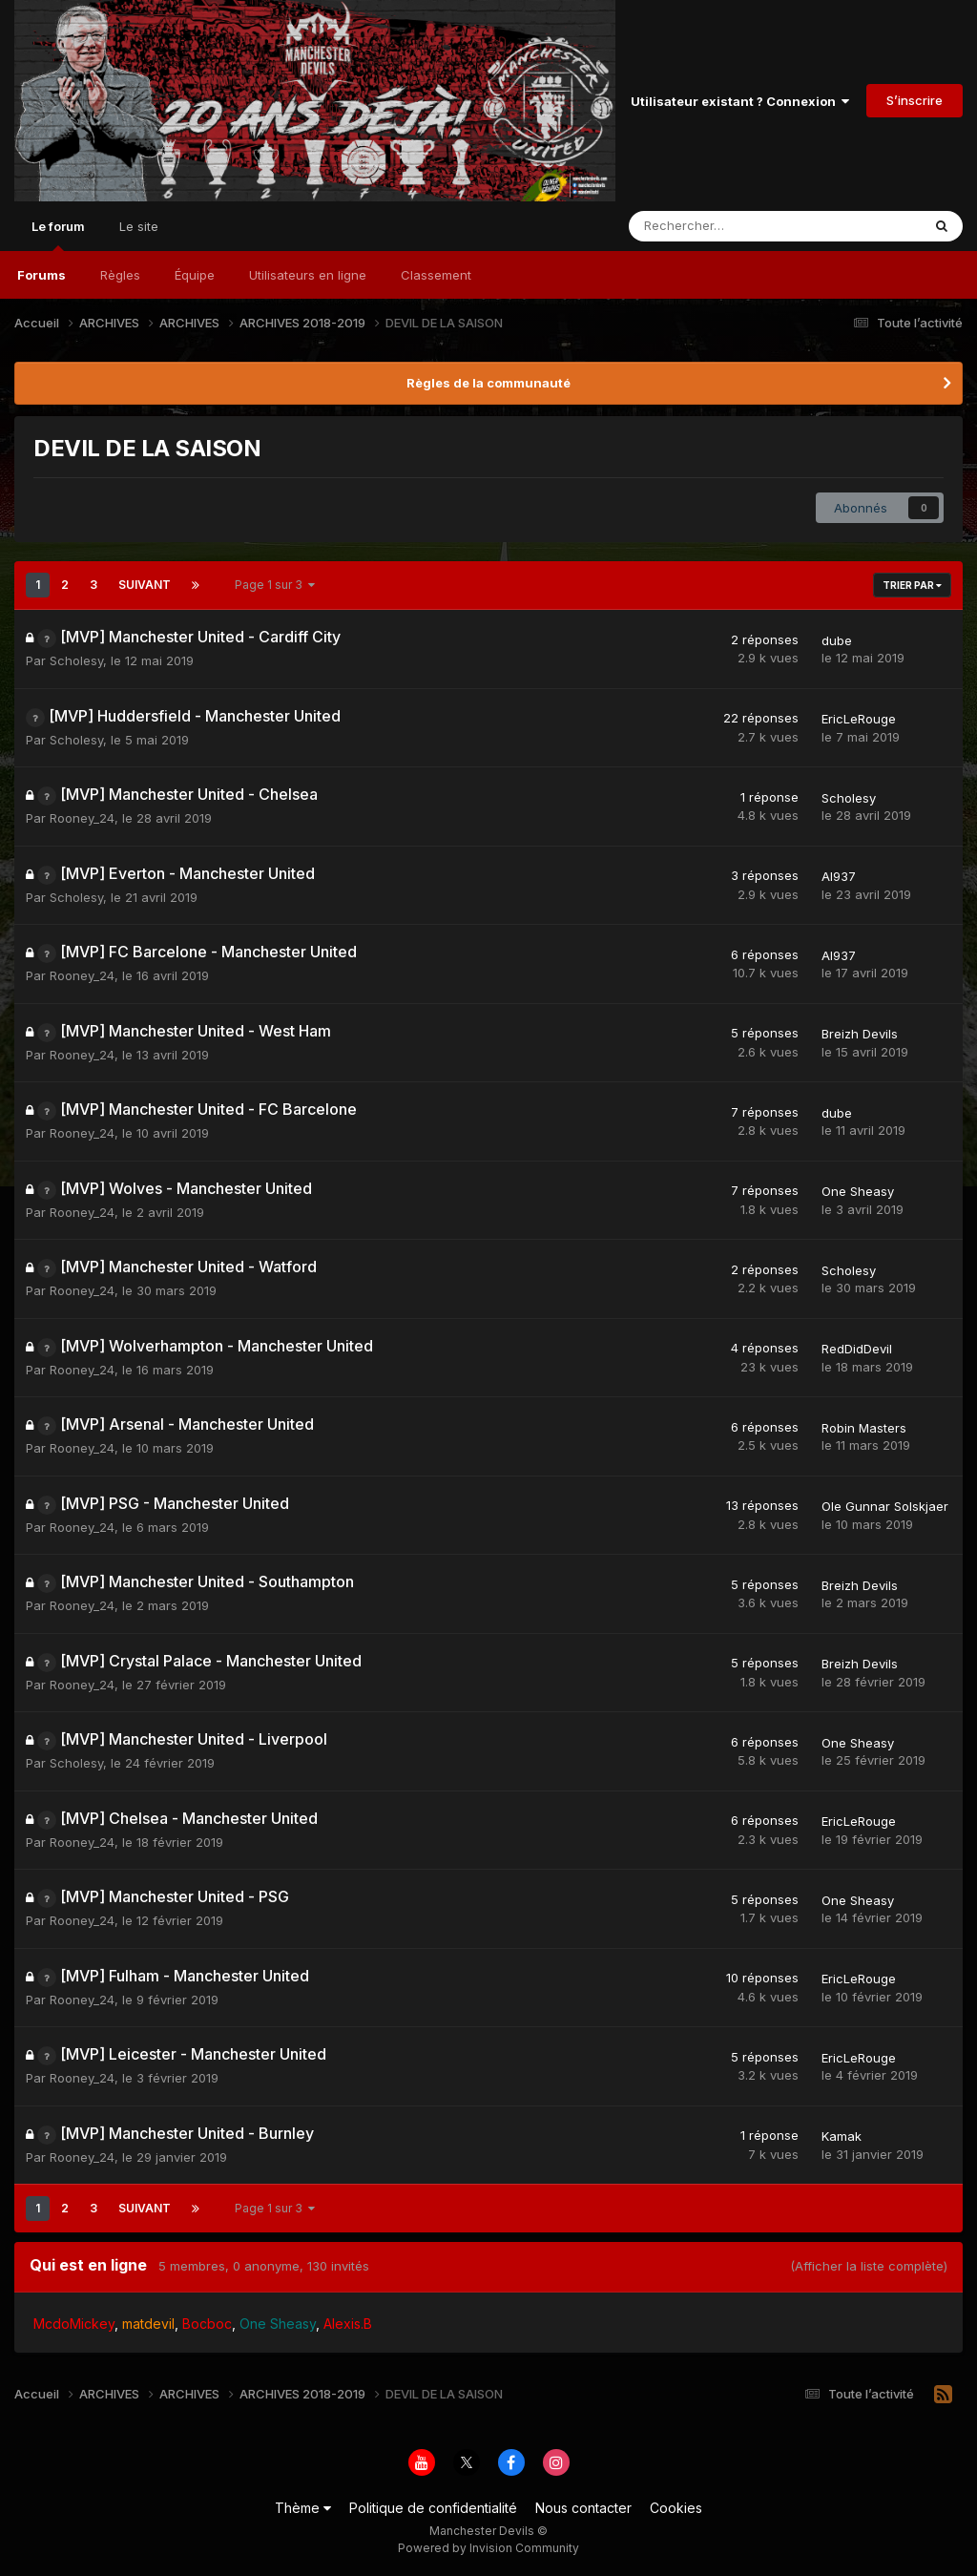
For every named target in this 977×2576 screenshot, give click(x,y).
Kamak (841, 2136)
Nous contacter (583, 2508)
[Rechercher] (730, 226)
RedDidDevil (856, 1348)
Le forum (58, 235)
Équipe (195, 275)
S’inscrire (914, 100)
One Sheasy (857, 1191)
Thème (303, 2508)
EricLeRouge (858, 718)
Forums (41, 275)
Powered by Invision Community (488, 2548)
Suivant (144, 584)
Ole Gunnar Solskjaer (884, 1506)
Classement (436, 275)
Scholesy (76, 660)
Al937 (838, 876)
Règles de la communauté (488, 382)
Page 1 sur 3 (275, 584)
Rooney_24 (82, 818)
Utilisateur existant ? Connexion (740, 101)
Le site (138, 226)
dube (836, 640)
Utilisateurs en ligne (307, 275)
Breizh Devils (859, 1033)
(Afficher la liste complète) (868, 2265)
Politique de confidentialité (433, 2508)
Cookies (676, 2508)
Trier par (912, 585)
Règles (120, 275)
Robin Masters (863, 1427)
